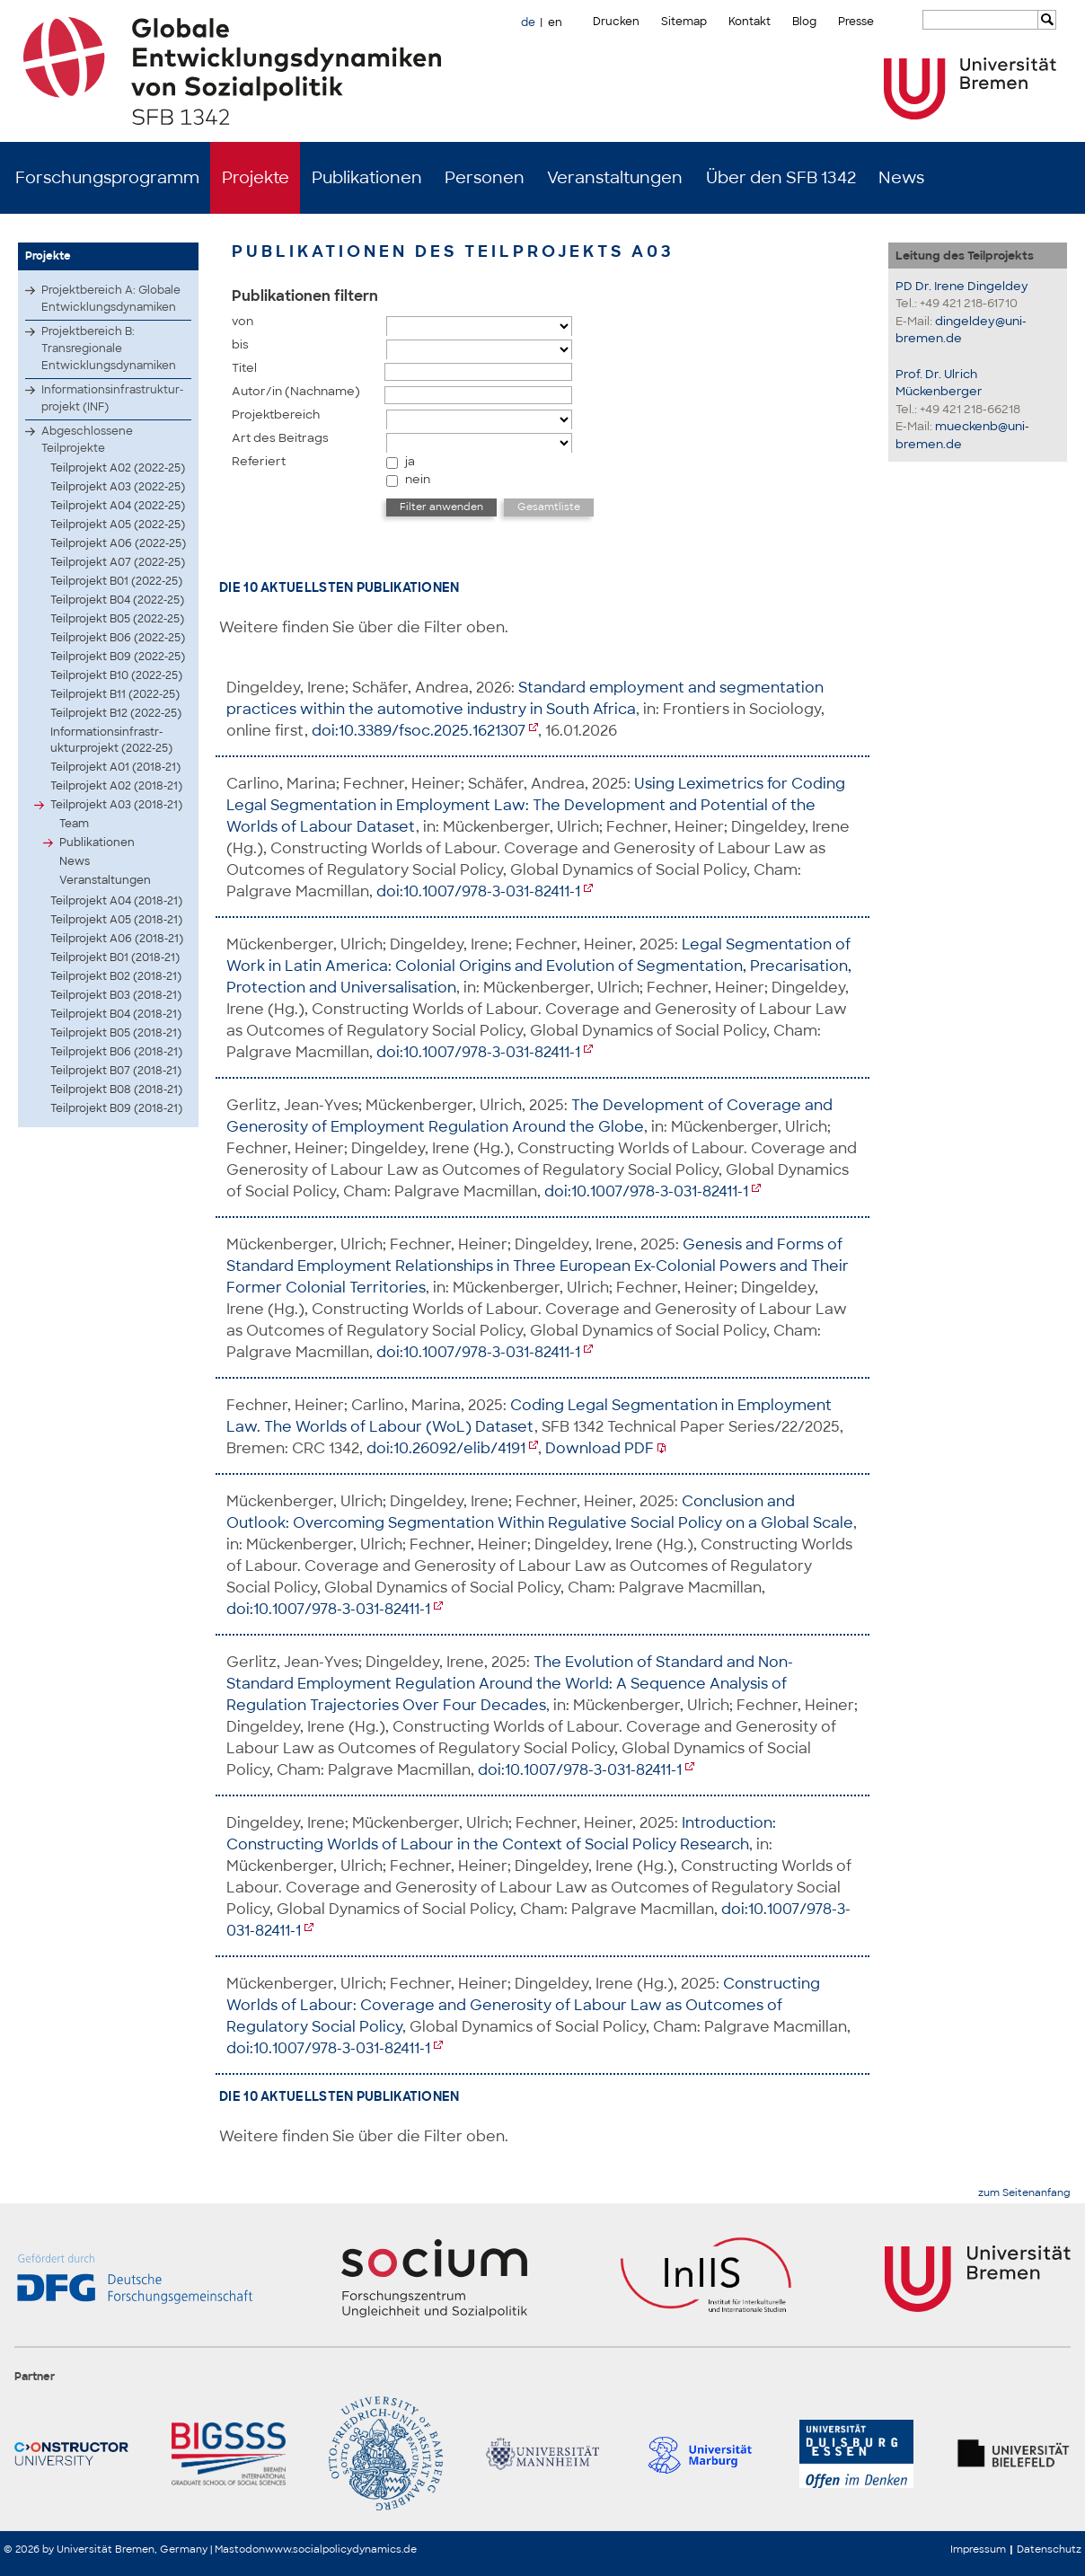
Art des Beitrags (280, 438)
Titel (244, 367)
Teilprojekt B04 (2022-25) (117, 600)
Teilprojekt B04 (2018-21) (115, 1014)
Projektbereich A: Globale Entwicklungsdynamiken (111, 298)
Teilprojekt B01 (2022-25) (116, 581)
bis (240, 344)
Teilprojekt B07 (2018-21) (115, 1070)
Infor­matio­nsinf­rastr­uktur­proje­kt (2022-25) (111, 740)
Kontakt (749, 21)
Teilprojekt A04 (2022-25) (117, 505)
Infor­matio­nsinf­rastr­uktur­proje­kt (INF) (112, 398)
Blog (804, 21)
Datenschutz (1049, 2549)
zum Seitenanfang (1024, 2193)
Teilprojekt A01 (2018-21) (115, 767)
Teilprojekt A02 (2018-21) (116, 786)
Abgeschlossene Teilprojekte (87, 439)
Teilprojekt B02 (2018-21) (115, 976)
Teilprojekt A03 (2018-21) (116, 805)
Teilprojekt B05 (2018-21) (115, 1033)
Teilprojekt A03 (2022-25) (117, 487)
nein (417, 479)
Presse (856, 21)
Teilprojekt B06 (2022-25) (117, 638)
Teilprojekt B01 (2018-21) (115, 957)
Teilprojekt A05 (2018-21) (116, 920)
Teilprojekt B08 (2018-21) (116, 1089)
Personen (485, 178)
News (901, 178)
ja (410, 461)
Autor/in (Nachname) (296, 391)
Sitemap (684, 21)
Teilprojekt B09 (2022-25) (117, 656)
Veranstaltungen (615, 178)
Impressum (978, 2549)
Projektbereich (276, 414)
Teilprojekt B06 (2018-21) (116, 1052)
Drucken (616, 21)
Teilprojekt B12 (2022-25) (115, 713)
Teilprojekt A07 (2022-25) (117, 562)
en (555, 22)
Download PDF (599, 1448)
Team (74, 823)
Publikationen (367, 178)
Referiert (259, 461)
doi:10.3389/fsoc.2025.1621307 (418, 730)
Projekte (255, 178)
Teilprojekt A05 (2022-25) (117, 524)
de (528, 22)
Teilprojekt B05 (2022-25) (117, 619)
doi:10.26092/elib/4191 (445, 1448)
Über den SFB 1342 (781, 178)
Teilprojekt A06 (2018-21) (116, 938)
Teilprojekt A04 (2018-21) (116, 901)
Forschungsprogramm (107, 178)
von (242, 321)
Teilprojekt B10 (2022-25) (116, 675)
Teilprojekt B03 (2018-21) (115, 995)
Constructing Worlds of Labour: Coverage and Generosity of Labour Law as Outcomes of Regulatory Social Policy (523, 2005)
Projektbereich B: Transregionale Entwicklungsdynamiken (108, 348)
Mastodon (240, 2549)
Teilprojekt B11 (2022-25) (115, 694)
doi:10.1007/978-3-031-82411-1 (478, 891)
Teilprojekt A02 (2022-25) (117, 468)
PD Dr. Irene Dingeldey (961, 286)
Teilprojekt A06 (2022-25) (118, 543)
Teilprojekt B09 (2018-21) (116, 1108)
